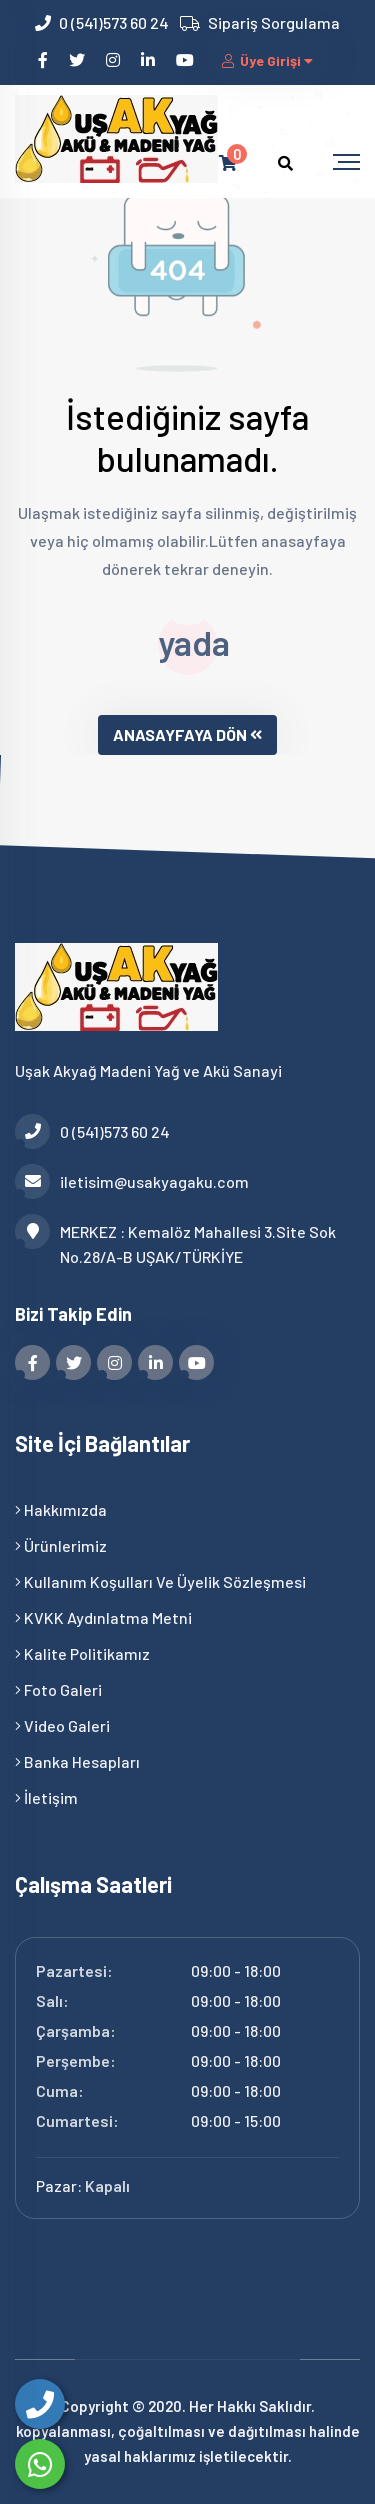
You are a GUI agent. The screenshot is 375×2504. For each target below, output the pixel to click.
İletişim (46, 1797)
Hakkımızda (61, 1509)
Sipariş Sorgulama (274, 22)
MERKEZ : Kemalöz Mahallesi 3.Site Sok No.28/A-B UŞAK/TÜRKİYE (175, 1242)
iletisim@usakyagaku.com (132, 1181)
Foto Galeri (58, 1689)
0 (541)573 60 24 (114, 22)
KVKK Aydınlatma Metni (103, 1617)
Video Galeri (62, 1725)
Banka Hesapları (77, 1761)
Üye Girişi (269, 60)
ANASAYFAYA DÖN (187, 734)
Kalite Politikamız (82, 1653)
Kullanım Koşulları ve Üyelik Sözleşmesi (160, 1581)
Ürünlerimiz (61, 1545)
